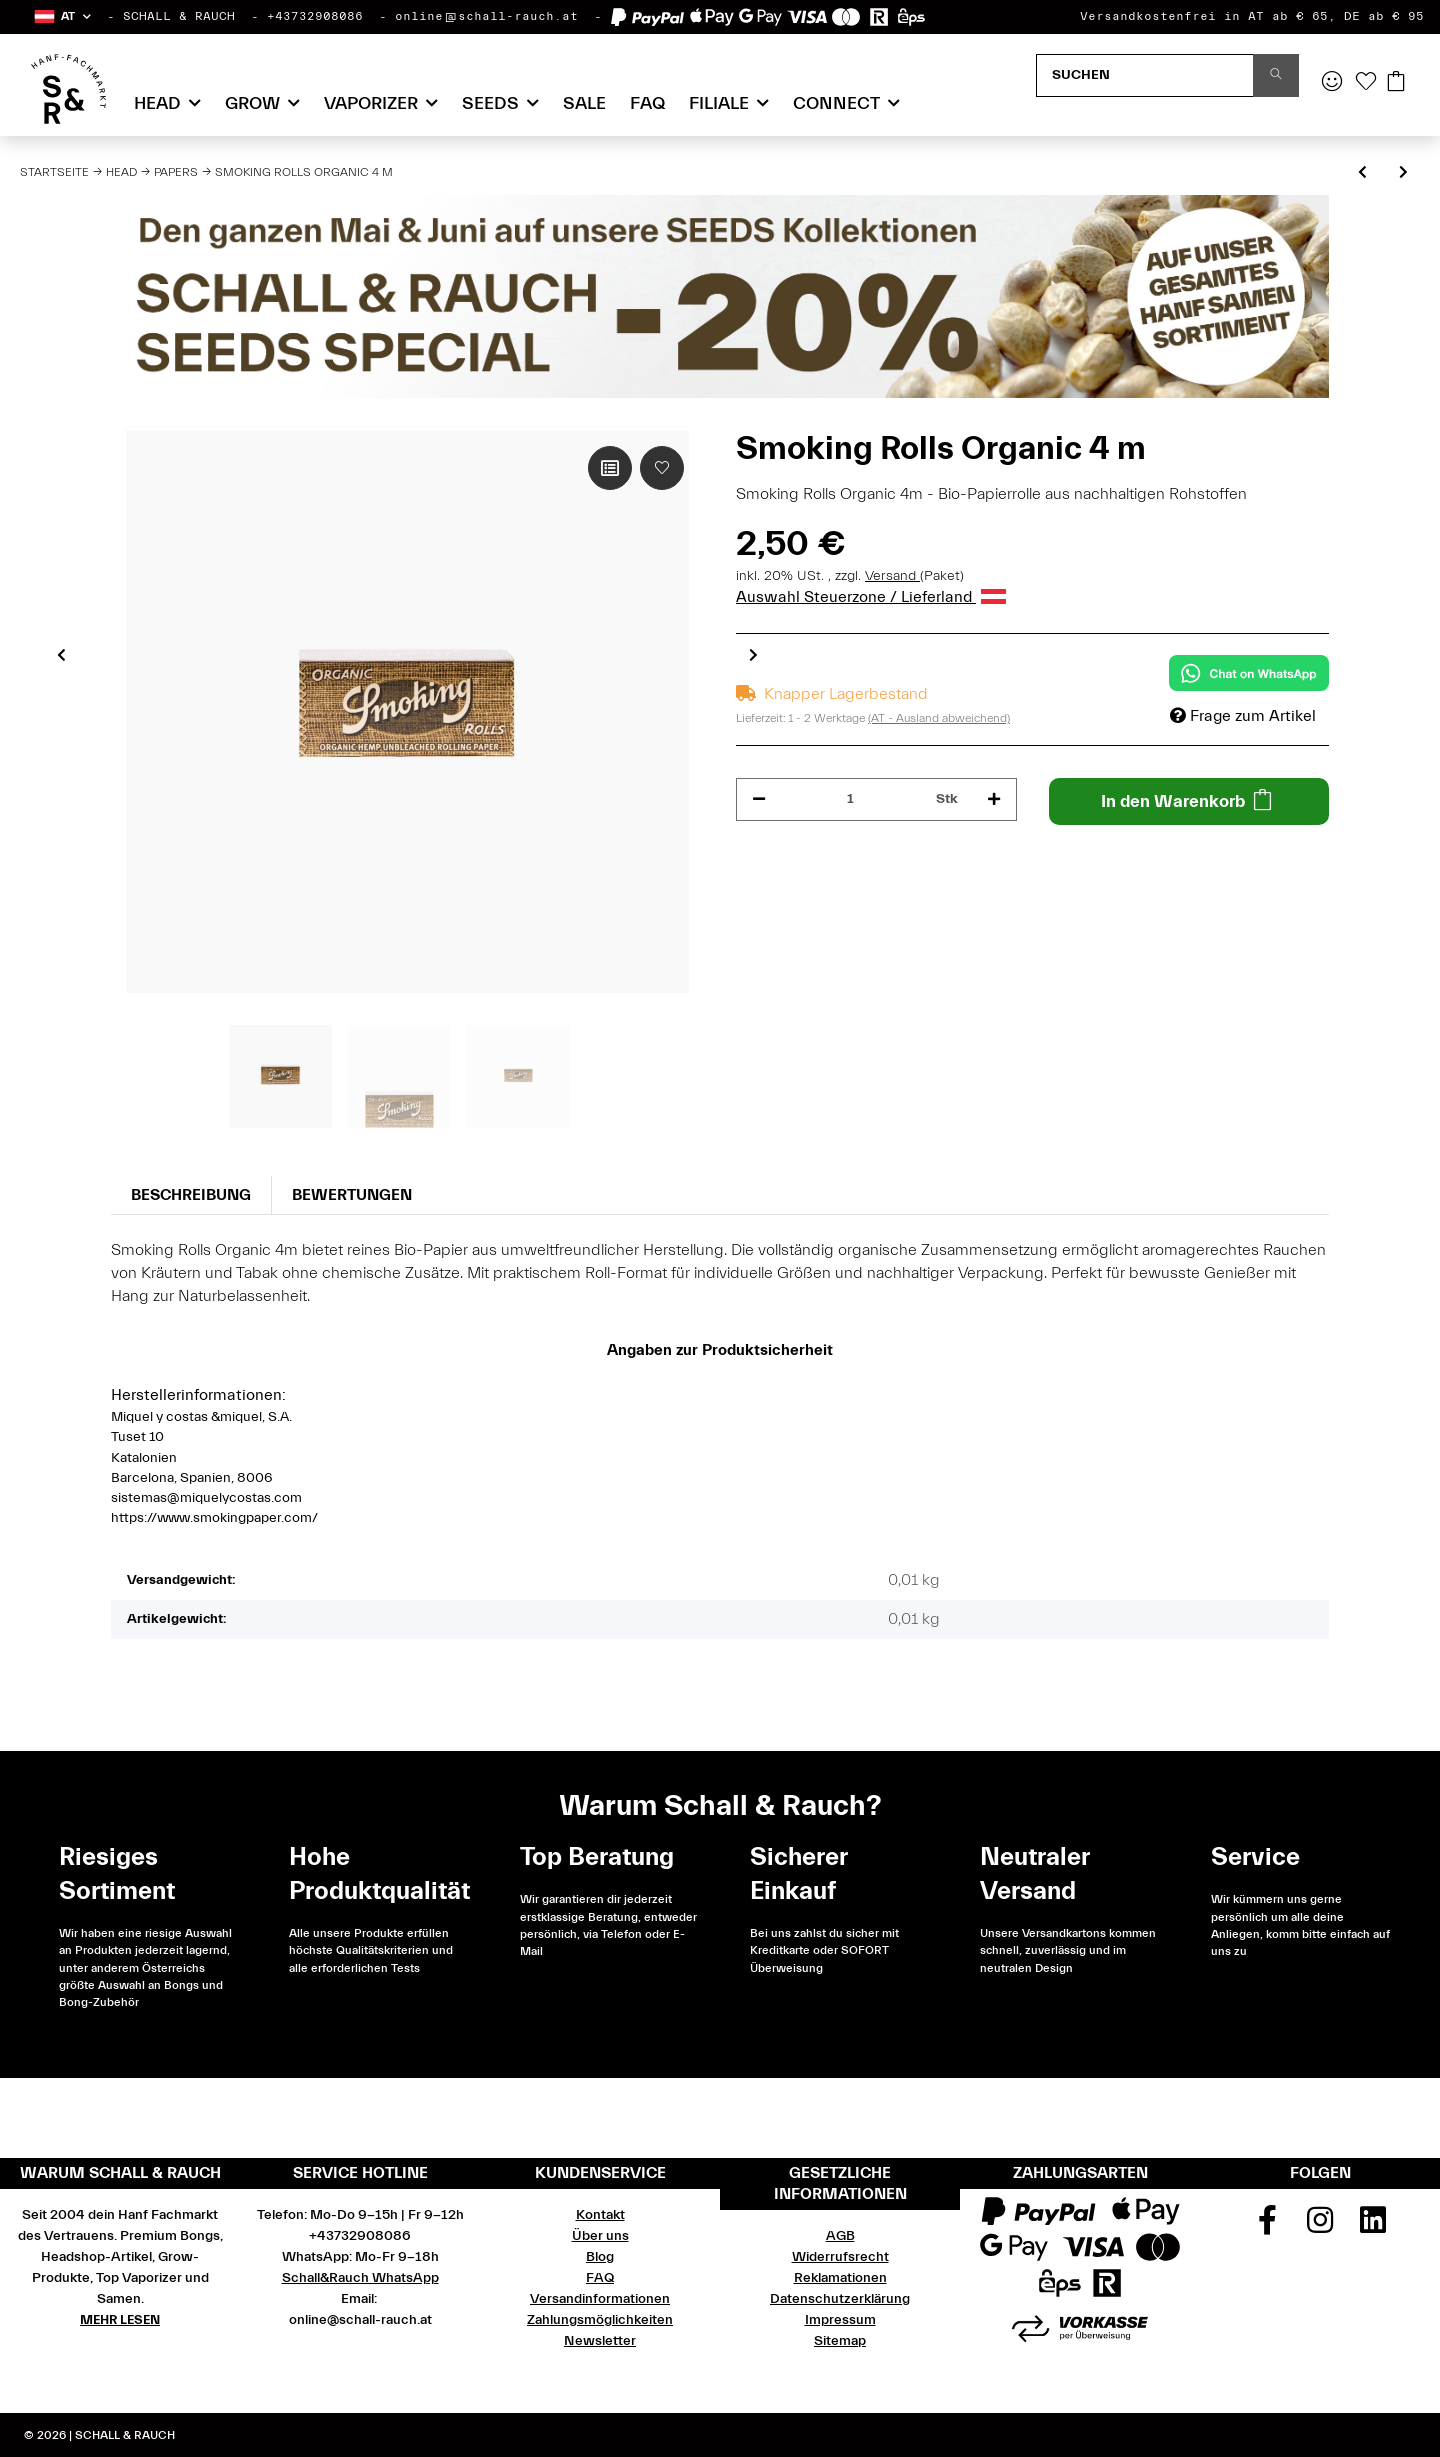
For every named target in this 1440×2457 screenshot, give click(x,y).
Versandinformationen (600, 2299)
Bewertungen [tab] (352, 1195)
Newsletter (600, 2341)
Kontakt (600, 2215)
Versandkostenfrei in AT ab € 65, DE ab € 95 (1252, 16)
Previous (61, 655)
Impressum (840, 2320)
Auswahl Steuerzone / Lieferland (871, 597)
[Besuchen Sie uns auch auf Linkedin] (1373, 2227)
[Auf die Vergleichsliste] (610, 468)
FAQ (647, 103)
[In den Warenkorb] (1189, 801)
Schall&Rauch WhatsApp (360, 2278)
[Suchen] (1145, 75)
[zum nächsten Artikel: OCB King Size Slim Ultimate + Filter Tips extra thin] (1403, 173)
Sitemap (840, 2341)
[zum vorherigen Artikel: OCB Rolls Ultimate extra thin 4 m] (1362, 173)
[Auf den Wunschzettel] (662, 468)
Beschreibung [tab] (191, 1195)
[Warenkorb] (1396, 83)
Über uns (600, 2236)
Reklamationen (840, 2278)
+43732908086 (315, 16)
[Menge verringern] (759, 799)
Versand (892, 576)
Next (753, 655)
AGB (840, 2236)
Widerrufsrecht (840, 2257)
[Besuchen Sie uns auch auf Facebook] (1268, 2227)
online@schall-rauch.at (486, 16)
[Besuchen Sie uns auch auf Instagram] (1320, 2227)
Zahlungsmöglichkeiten (600, 2320)
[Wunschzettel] (1366, 83)
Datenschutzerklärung (840, 2299)
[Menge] (851, 799)
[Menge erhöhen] (994, 799)
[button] (61, 16)
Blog (600, 2257)
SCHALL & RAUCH (179, 16)
